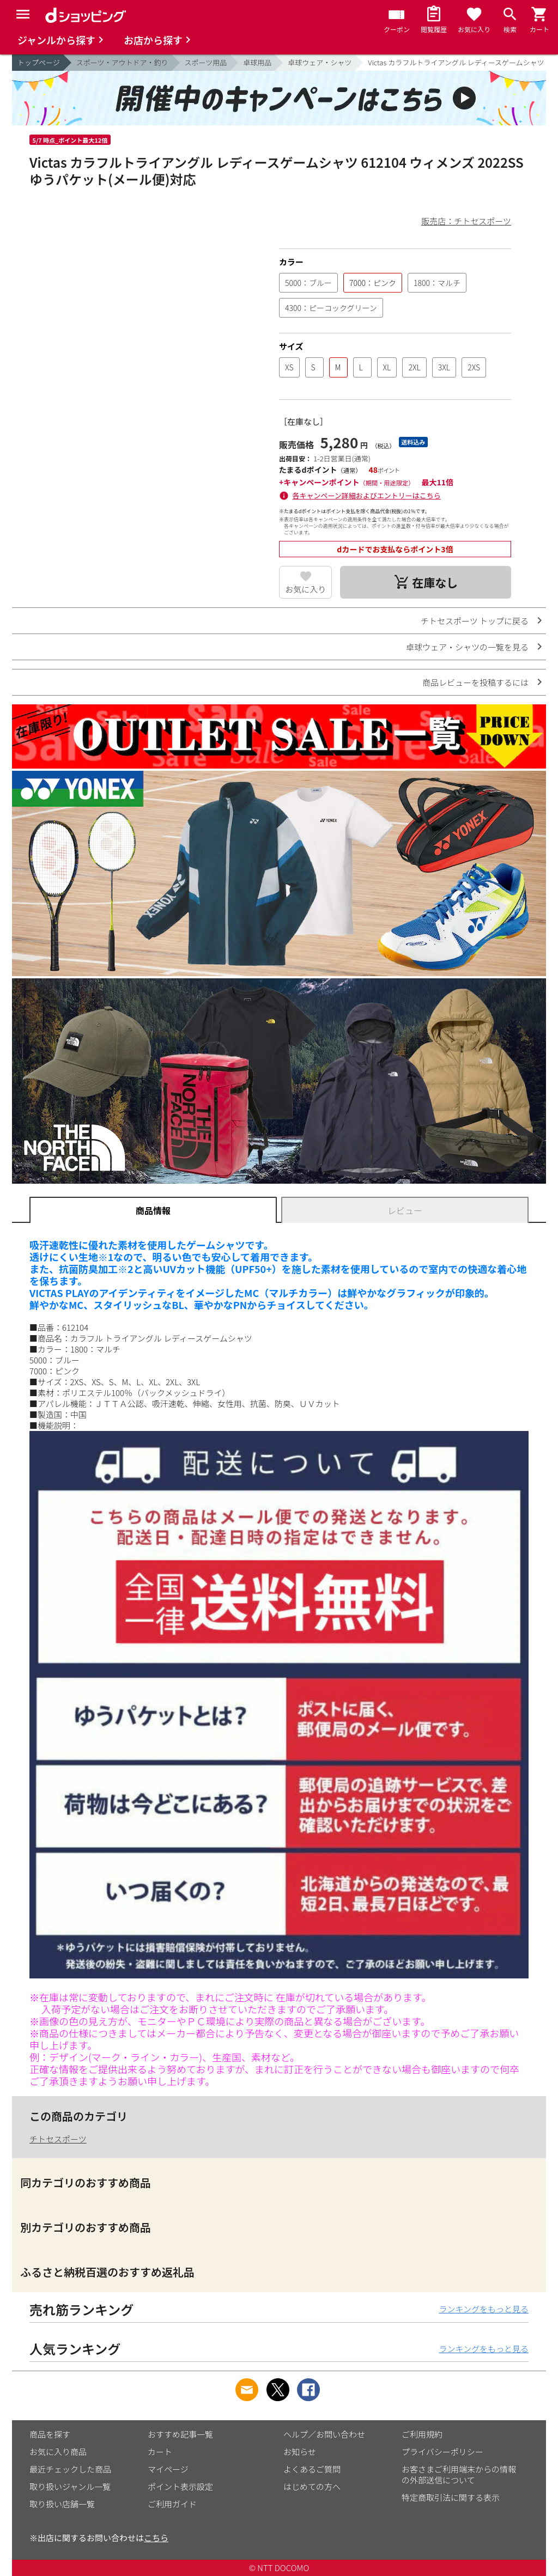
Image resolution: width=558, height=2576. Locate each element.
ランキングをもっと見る (484, 2309)
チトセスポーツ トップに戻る (475, 621)
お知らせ (299, 2451)
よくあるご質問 (312, 2469)
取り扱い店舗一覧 (62, 2504)
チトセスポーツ (58, 2139)
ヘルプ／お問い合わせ (324, 2434)
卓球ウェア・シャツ (319, 62)
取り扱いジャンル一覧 (70, 2486)
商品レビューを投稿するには (475, 682)
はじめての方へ (312, 2486)
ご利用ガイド (172, 2504)
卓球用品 (257, 62)
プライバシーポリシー (442, 2451)
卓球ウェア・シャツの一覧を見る (467, 647)
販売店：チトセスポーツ (466, 221)
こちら (156, 2537)
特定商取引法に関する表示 (451, 2497)
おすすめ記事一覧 (180, 2434)
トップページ (38, 62)
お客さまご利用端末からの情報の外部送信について (459, 2474)
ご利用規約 (422, 2434)
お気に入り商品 (58, 2451)
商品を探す (49, 2434)
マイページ (168, 2469)
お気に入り (305, 589)
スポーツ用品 (206, 62)
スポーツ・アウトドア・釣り (122, 62)
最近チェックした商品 (70, 2469)
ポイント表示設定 (180, 2486)
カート (160, 2451)
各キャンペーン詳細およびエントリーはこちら (367, 495)
